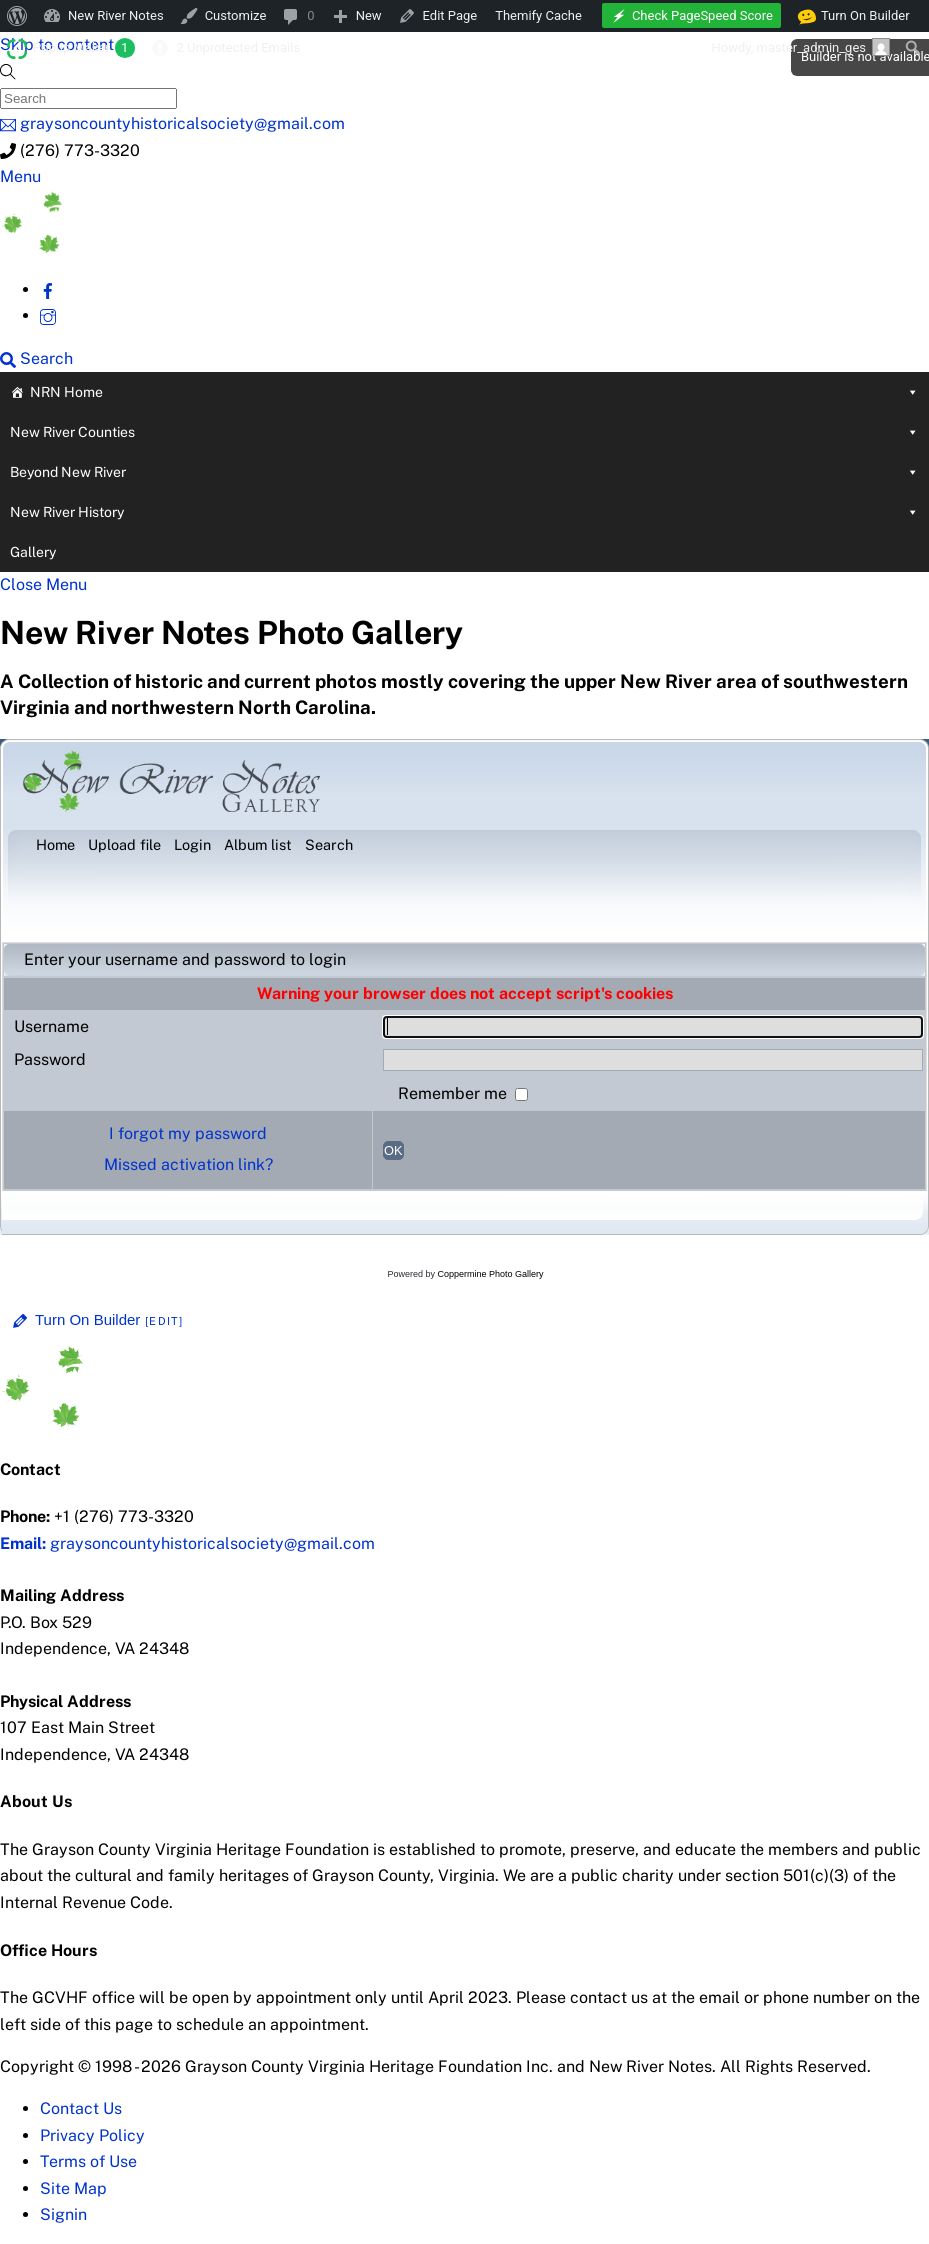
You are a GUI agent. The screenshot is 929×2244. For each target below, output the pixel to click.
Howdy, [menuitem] (800, 47)
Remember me (454, 1093)
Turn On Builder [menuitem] (854, 16)
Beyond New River (464, 472)
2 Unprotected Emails (238, 47)
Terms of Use (88, 2161)
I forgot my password (188, 1133)
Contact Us (81, 2108)
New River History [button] (464, 512)
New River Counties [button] (464, 432)
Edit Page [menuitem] (450, 15)
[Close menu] (43, 584)
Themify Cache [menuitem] (538, 15)
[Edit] (164, 1321)
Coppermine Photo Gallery (490, 1274)
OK (393, 1150)
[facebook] (48, 289)
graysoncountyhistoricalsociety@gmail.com (187, 1543)
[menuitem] (17, 16)
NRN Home (474, 392)
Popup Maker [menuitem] (84, 48)
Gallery (33, 552)
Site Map (73, 2188)
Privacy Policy (92, 2135)
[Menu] (20, 176)
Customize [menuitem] (236, 15)
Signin (63, 2214)
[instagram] (48, 315)
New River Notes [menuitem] (116, 15)
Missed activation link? (188, 1164)
